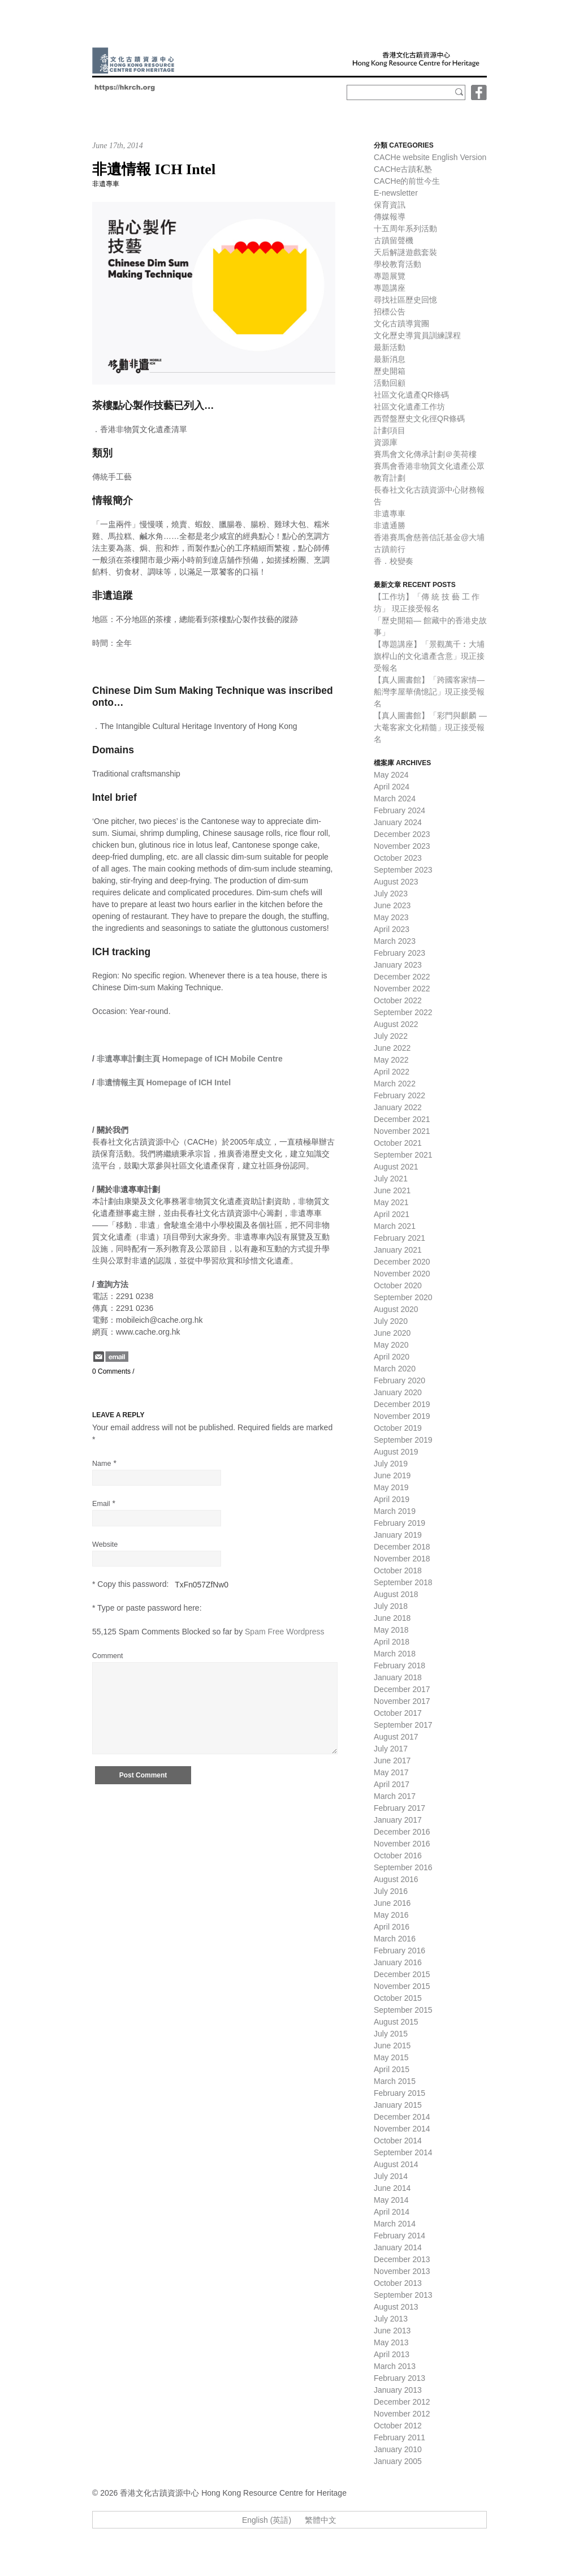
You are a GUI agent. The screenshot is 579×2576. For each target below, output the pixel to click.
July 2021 (391, 1178)
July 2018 (391, 1606)
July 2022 (391, 1036)
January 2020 (398, 1392)
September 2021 (403, 1154)
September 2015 (403, 2009)
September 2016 (403, 1867)
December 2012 (402, 2401)
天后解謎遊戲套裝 (405, 252)
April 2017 (391, 1784)
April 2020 (391, 1356)
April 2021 (391, 1214)
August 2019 (396, 1451)
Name (101, 1464)
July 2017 (391, 1748)
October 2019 (398, 1427)
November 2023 (402, 846)
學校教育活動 (397, 264)
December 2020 (402, 1261)
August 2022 (396, 1024)
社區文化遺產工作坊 (409, 406)
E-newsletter (396, 192)
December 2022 (402, 976)
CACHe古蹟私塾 (403, 169)
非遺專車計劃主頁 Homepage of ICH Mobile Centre (190, 1058)
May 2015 (391, 2057)
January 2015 (398, 2104)
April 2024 (391, 786)
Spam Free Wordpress (285, 1631)
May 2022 (391, 1059)
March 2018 (395, 1653)
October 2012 (398, 2425)
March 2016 (395, 1938)
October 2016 (398, 1855)
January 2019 (398, 1534)
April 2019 (391, 1499)
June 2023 (392, 905)
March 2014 (395, 2223)
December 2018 (402, 1546)
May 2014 (391, 2199)
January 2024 (398, 822)
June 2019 (392, 1475)
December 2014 (402, 2116)
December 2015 (402, 1974)
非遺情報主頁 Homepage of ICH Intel (164, 1082)
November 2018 (402, 1558)
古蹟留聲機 (393, 240)
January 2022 (398, 1107)
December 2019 (402, 1404)
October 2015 (398, 1998)
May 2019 (391, 1487)
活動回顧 (389, 382)
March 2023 (395, 941)
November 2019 (402, 1416)
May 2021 (391, 1202)
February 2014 (399, 2235)
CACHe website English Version (430, 157)
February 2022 (399, 1095)
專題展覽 (389, 276)
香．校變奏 (393, 561)
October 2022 (398, 1000)
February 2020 (399, 1380)
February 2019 (399, 1523)
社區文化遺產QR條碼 (411, 394)
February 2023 (399, 952)
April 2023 (391, 929)
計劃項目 (389, 430)
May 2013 (391, 2342)
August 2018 (396, 1594)
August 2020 (396, 1309)
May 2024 (391, 774)
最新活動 (389, 347)
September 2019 (403, 1439)
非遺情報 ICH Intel (153, 169)
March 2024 (395, 798)
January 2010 (398, 2449)
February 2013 (399, 2378)
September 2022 (403, 1012)
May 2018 (391, 1629)
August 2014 (396, 2164)
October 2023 (398, 857)
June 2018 (392, 1618)
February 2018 (399, 1665)
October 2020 (398, 1285)
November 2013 (402, 2271)
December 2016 (402, 1831)
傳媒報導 (389, 216)
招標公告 (389, 311)
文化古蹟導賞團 (401, 323)
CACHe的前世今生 (407, 180)
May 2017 (391, 1772)
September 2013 (403, 2294)
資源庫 (385, 442)
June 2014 (392, 2188)
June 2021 (392, 1190)
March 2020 (395, 1368)
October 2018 (398, 1570)
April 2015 (391, 2069)
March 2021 (395, 1226)
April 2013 (391, 2354)
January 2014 (398, 2247)
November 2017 (402, 1701)
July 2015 (391, 2033)
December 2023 (402, 834)
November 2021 (402, 1131)
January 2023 (398, 964)
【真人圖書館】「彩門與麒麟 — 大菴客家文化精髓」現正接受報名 (430, 727)
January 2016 (398, 1962)
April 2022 (391, 1071)
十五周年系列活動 (405, 228)
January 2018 (398, 1677)
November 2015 (402, 1986)
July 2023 (391, 893)
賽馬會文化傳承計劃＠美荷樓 (425, 454)
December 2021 (402, 1119)
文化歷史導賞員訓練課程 (417, 335)
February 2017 (399, 1808)
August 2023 (396, 881)
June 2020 (392, 1332)
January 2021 (398, 1249)
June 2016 (392, 1903)
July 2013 (391, 2318)
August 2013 (396, 2306)
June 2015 (392, 2045)
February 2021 (399, 1237)
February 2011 (399, 2437)
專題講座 (389, 287)
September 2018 (403, 1582)
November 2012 (402, 2413)
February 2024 (399, 810)
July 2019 (391, 1463)
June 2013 (392, 2330)
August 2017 (396, 1736)
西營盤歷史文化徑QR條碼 (419, 418)
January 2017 (398, 1819)
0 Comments (111, 1371)
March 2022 (395, 1083)
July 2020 (391, 1321)
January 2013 (398, 2389)
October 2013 (398, 2283)
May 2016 (391, 1914)
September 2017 (403, 1724)
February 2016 (399, 1950)
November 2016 (402, 1843)
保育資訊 (389, 204)
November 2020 (402, 1273)
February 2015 (399, 2093)
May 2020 (391, 1344)
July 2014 (391, 2176)
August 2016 (396, 1879)
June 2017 (392, 1760)
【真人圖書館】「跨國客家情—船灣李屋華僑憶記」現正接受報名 (429, 691)
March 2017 (395, 1796)
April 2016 (391, 1926)
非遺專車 (105, 184)
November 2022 (402, 988)
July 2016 (391, 1891)
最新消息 (389, 359)
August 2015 (396, 2021)
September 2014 (403, 2152)
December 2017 (402, 1689)
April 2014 (391, 2211)
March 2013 (395, 2366)
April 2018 (391, 1641)
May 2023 (391, 917)
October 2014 (398, 2140)
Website (105, 1544)
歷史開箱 (389, 371)
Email (101, 1504)
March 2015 (395, 2081)
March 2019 (395, 1511)
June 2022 (392, 1047)
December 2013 (402, 2259)
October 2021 (398, 1142)
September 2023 (403, 869)
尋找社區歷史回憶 (405, 299)
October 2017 (398, 1713)
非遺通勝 (389, 525)
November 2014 (402, 2128)
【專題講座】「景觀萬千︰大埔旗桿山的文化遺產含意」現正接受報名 (429, 656)
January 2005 (398, 2461)
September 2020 (403, 1297)
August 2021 (396, 1166)
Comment (107, 1656)
